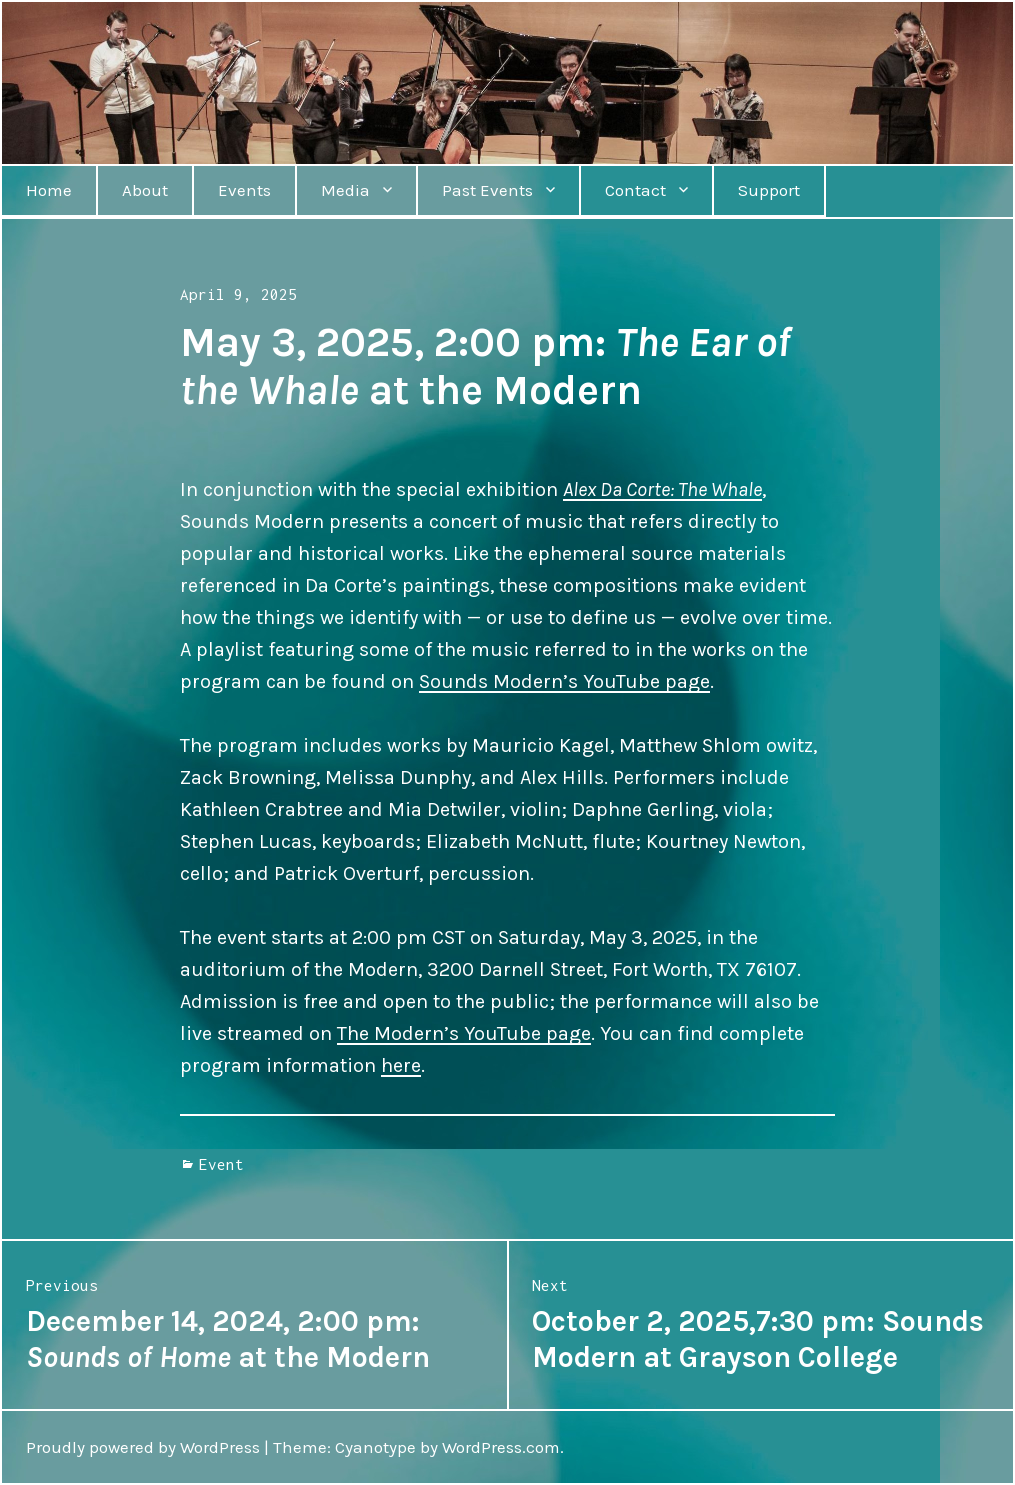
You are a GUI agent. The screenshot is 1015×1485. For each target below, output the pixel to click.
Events (244, 190)
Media (345, 190)
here (401, 1065)
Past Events (487, 190)
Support (769, 190)
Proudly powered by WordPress (143, 1447)
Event (221, 1164)
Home (49, 190)
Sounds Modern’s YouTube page (564, 681)
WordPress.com (501, 1447)
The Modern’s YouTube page (464, 1033)
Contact (635, 190)
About (145, 190)
